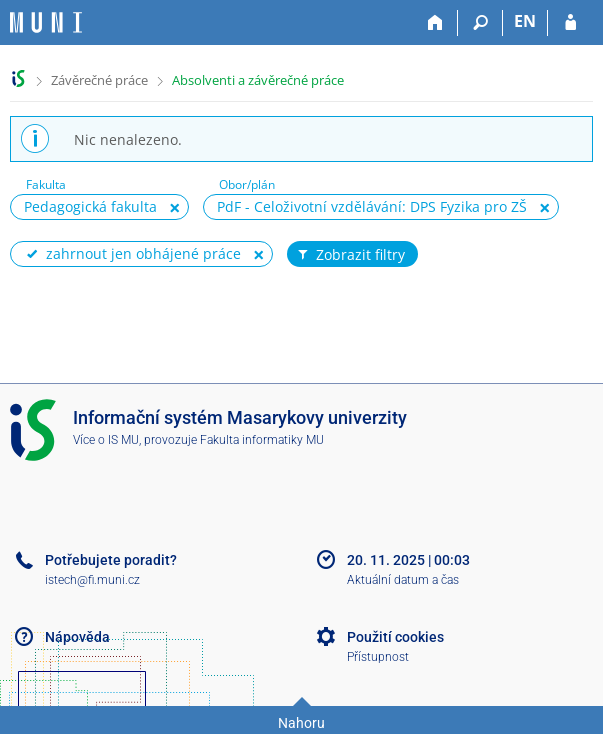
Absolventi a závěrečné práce (258, 80)
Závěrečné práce (99, 80)
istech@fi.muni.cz (92, 580)
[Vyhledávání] (480, 23)
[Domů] (435, 23)
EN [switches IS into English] (525, 21)
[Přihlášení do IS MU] (570, 23)
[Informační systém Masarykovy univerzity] (46, 22)
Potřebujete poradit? (111, 560)
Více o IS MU (106, 440)
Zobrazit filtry (350, 255)
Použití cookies (395, 637)
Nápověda (77, 637)
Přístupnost (378, 657)
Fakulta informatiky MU (262, 440)
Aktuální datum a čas (403, 580)
